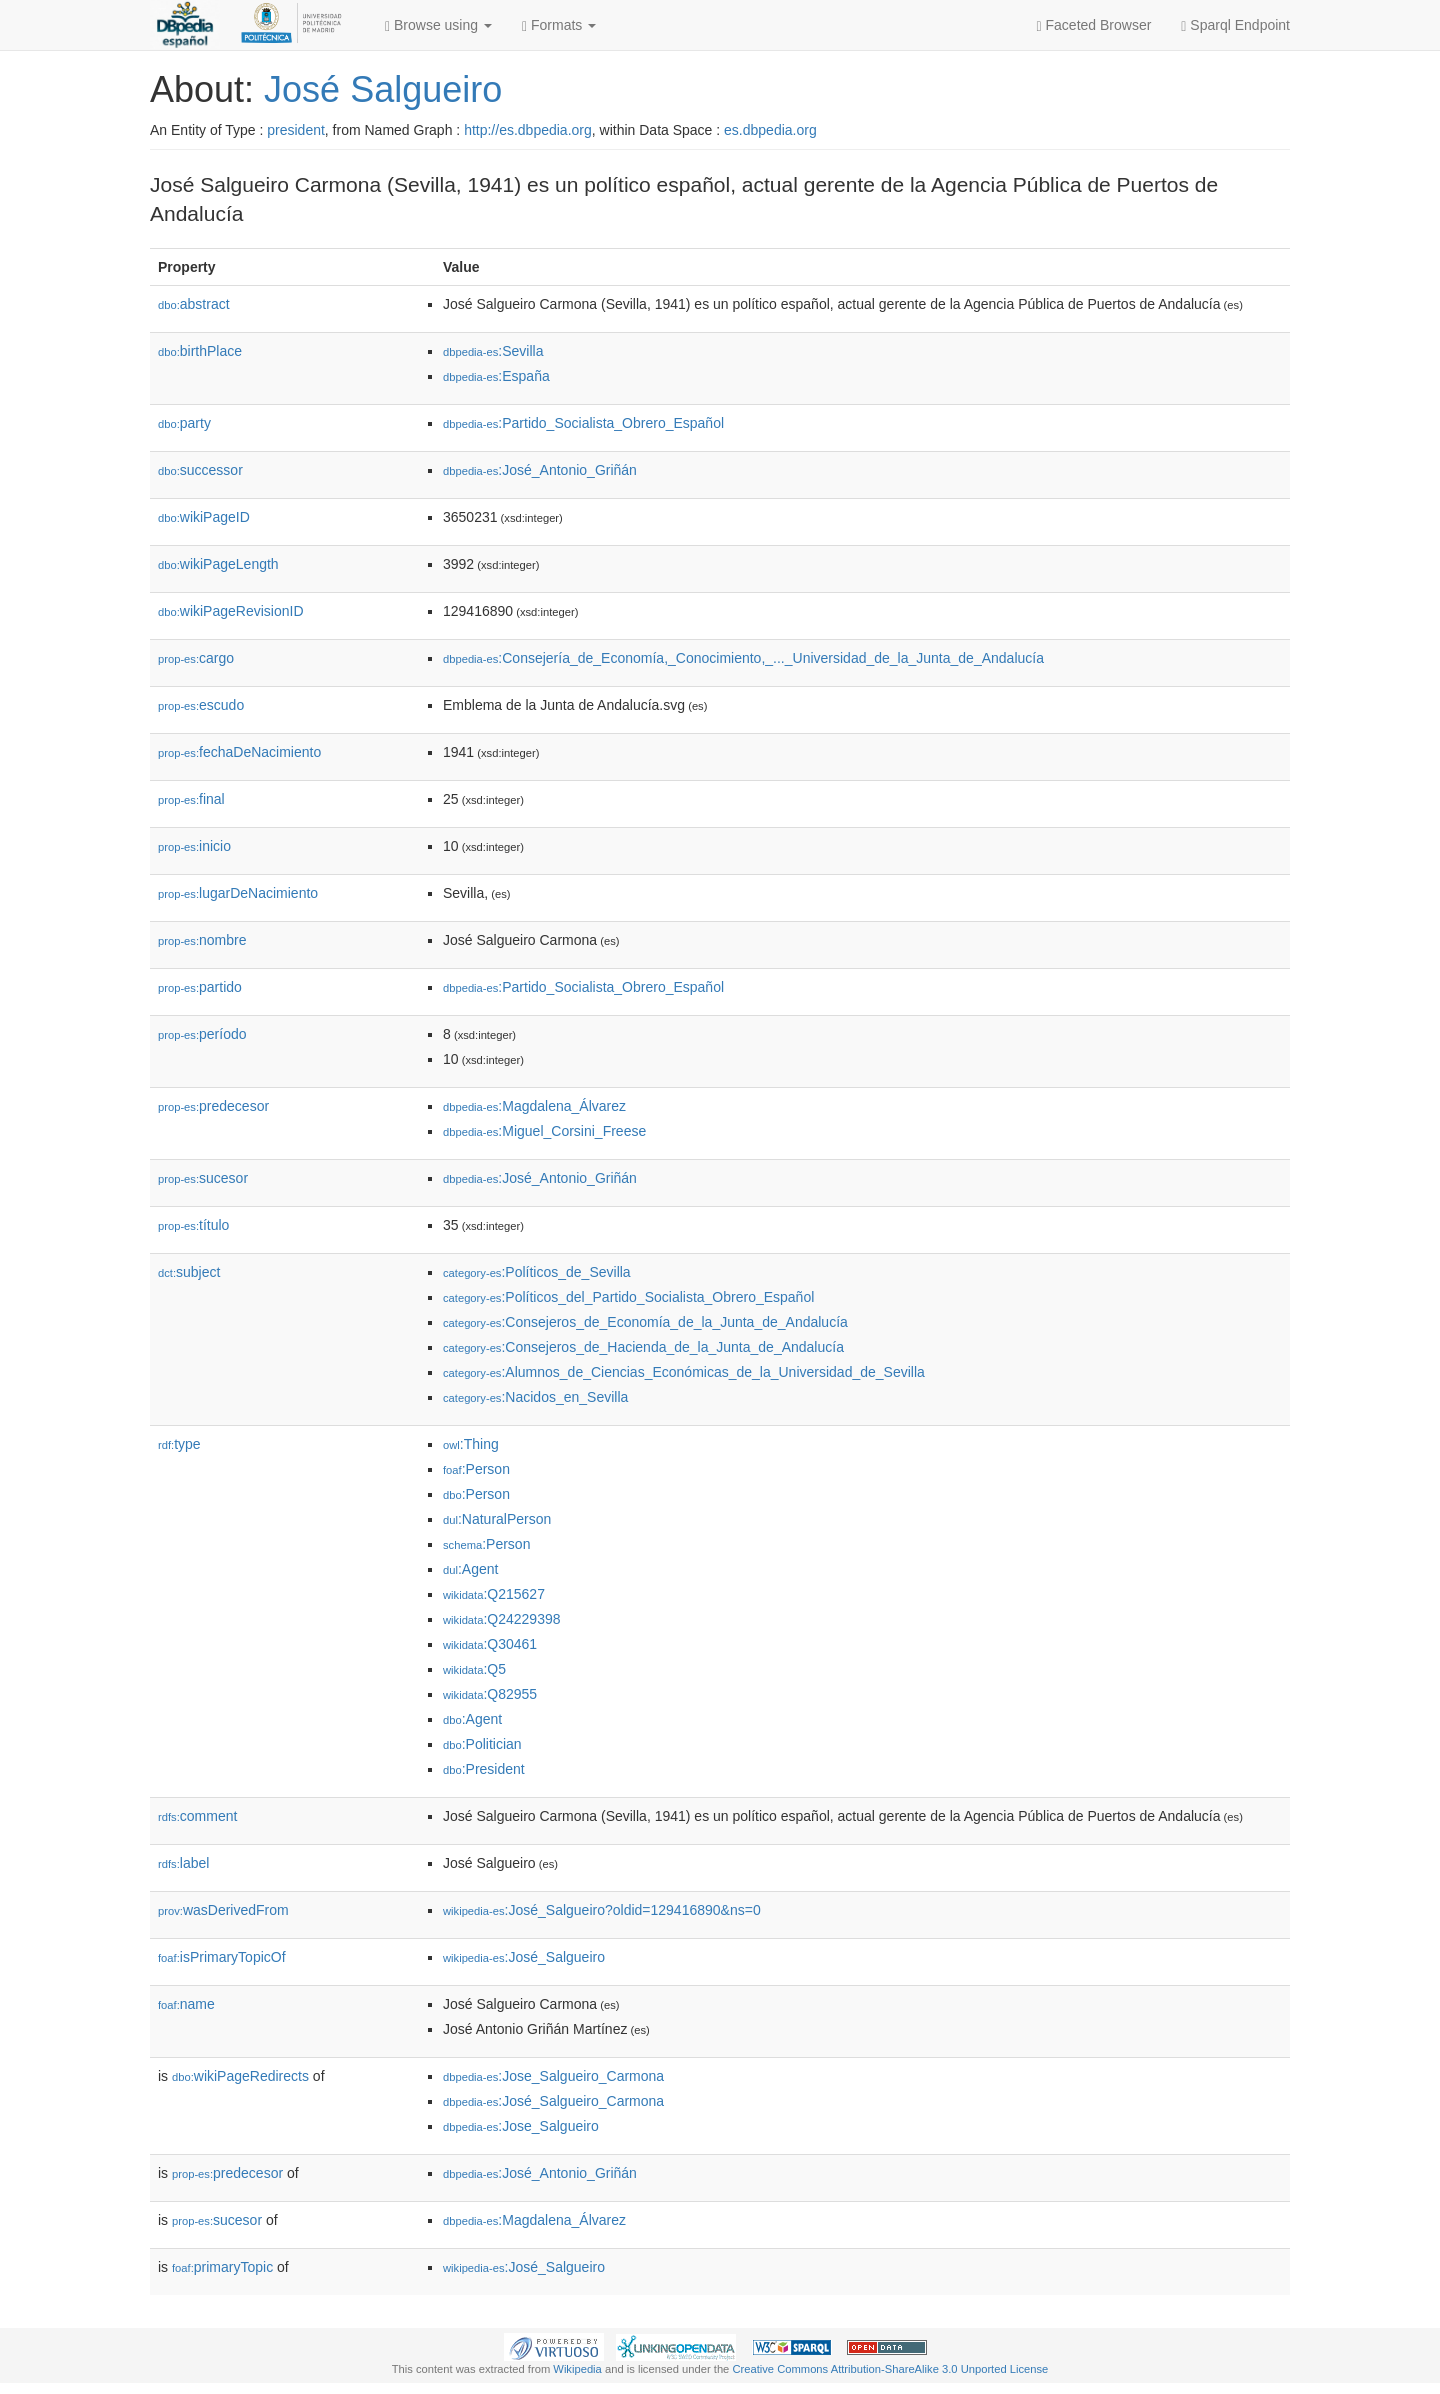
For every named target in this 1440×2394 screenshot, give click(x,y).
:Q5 (474, 1669)
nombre (202, 940)
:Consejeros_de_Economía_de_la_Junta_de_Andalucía (645, 1322)
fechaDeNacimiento (239, 752)
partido (200, 987)
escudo (201, 705)
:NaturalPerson (497, 1519)
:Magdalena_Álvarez (534, 1106)
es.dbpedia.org (770, 130)
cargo (196, 658)
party (184, 423)
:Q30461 (490, 1644)
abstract (194, 304)
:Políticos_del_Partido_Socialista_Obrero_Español (628, 1297)
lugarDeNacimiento (238, 893)
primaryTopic (222, 2267)
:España (496, 376)
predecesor (213, 1106)
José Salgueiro (383, 89)
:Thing (471, 1444)
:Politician (482, 1744)
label (183, 1863)
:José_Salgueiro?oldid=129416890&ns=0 (602, 1910)
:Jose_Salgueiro (521, 2126)
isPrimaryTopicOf (222, 1957)
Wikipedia (577, 2369)
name (186, 2004)
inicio (194, 846)
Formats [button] (559, 25)
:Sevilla (493, 351)
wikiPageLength (218, 564)
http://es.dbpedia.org (528, 130)
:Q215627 (494, 1594)
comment (197, 1816)
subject (189, 1272)
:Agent (470, 1569)
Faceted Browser (1094, 25)
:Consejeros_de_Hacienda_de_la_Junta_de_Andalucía (643, 1347)
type (179, 1444)
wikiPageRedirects (240, 2076)
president (296, 130)
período (202, 1034)
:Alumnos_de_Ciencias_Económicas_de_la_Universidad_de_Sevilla (684, 1372)
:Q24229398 (502, 1619)
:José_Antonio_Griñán (540, 470)
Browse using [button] (438, 25)
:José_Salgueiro (524, 1957)
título (193, 1225)
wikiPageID (204, 517)
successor (200, 470)
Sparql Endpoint (1235, 25)
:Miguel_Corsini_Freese (544, 1131)
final (191, 799)
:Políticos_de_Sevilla (537, 1272)
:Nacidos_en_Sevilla (535, 1397)
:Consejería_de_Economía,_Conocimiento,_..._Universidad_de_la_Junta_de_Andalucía (743, 658)
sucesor (203, 1178)
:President (484, 1769)
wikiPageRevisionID (231, 611)
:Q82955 (490, 1694)
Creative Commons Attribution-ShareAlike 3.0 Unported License (890, 2369)
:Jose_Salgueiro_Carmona (553, 2076)
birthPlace (200, 351)
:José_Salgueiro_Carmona (553, 2101)
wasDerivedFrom (223, 1910)
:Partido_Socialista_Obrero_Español (583, 423)
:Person (476, 1469)
